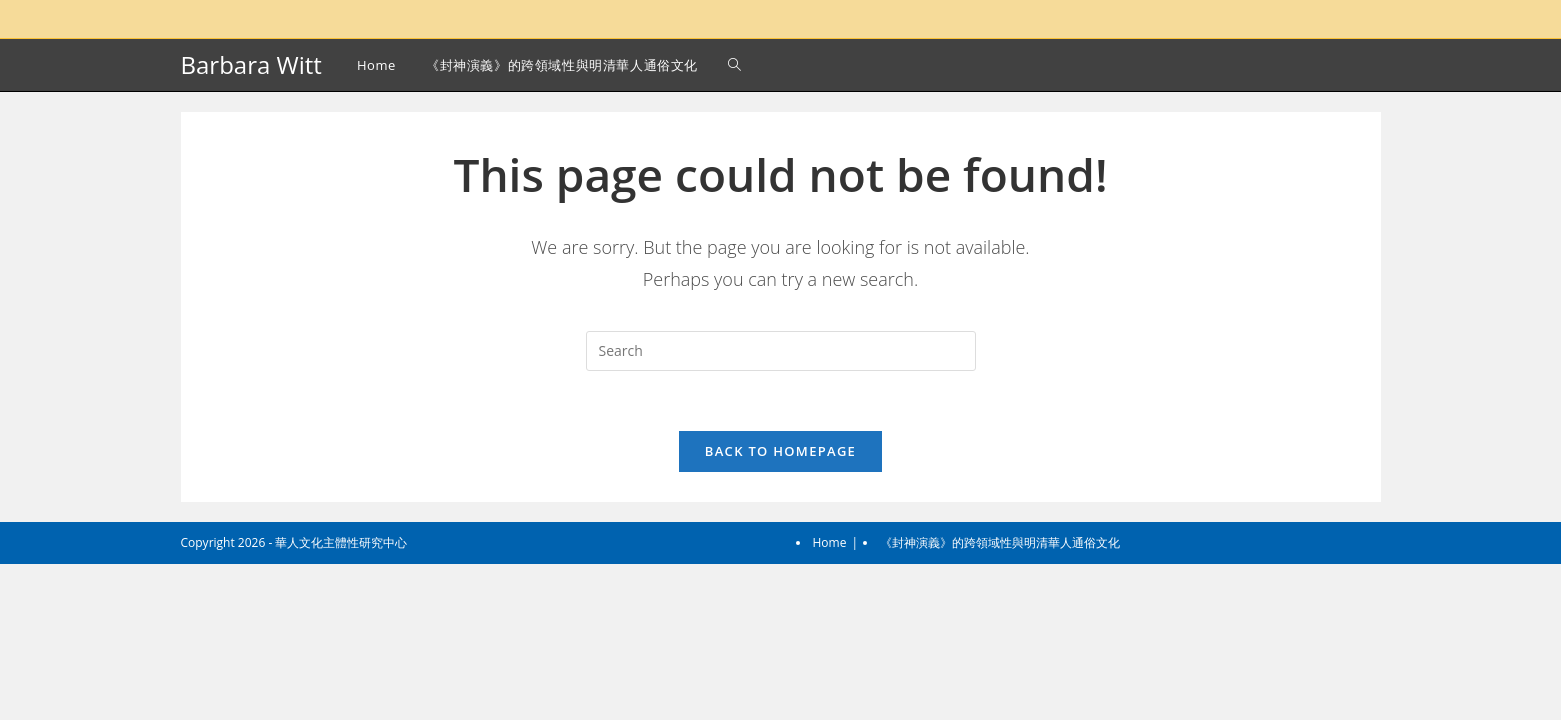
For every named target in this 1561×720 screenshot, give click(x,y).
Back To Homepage (780, 451)
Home (830, 698)
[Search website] (734, 65)
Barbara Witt (251, 64)
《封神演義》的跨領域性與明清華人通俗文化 (1000, 698)
